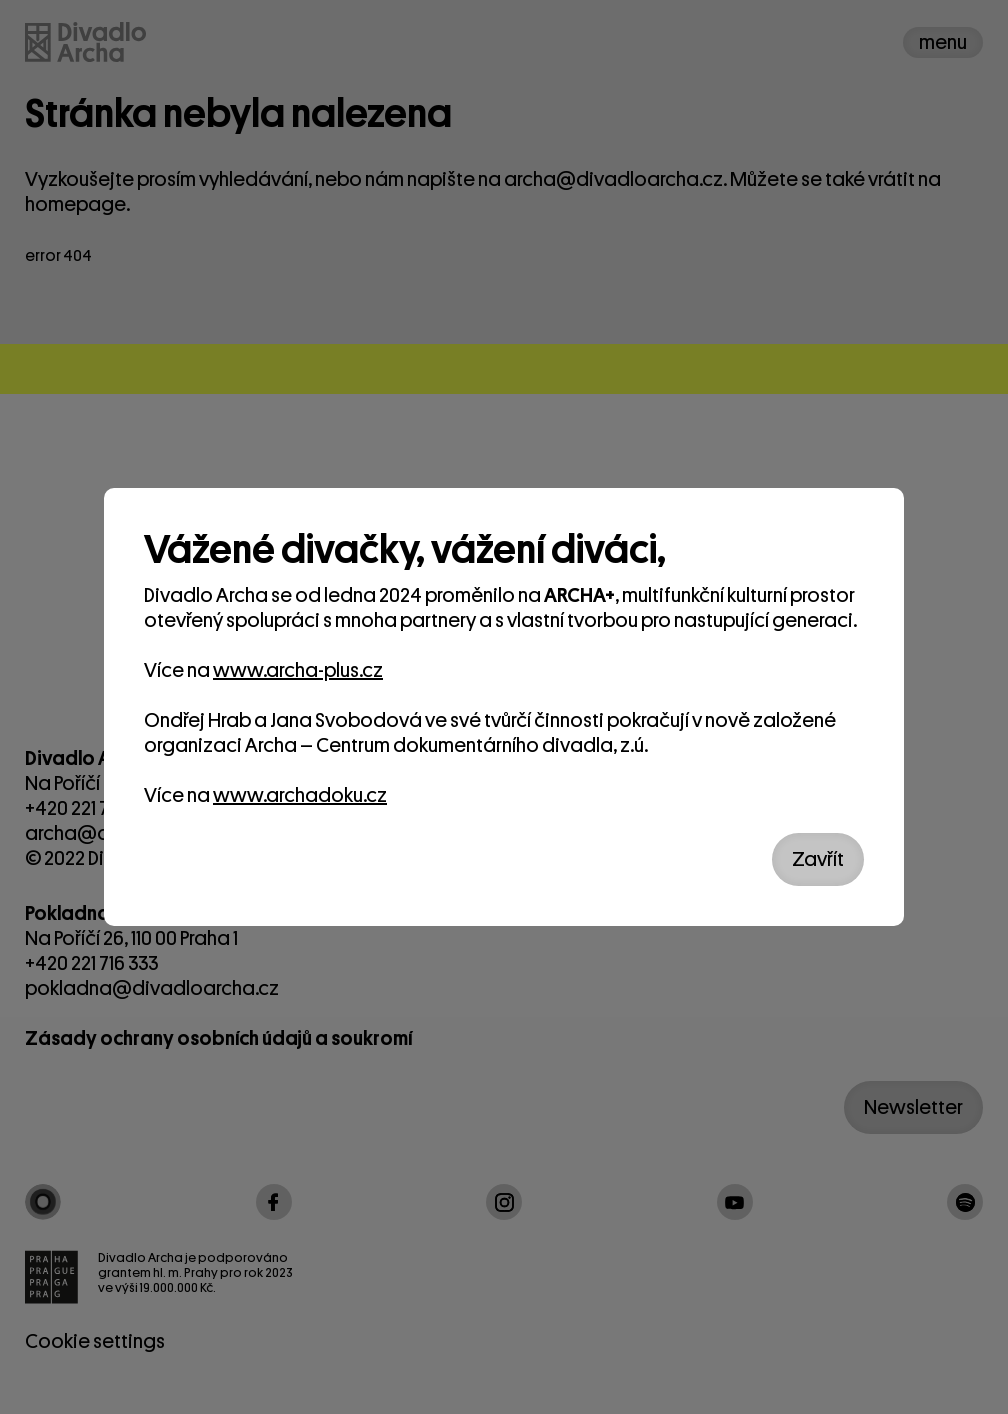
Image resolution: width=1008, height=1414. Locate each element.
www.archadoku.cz (300, 795)
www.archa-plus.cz (298, 670)
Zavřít (818, 859)
